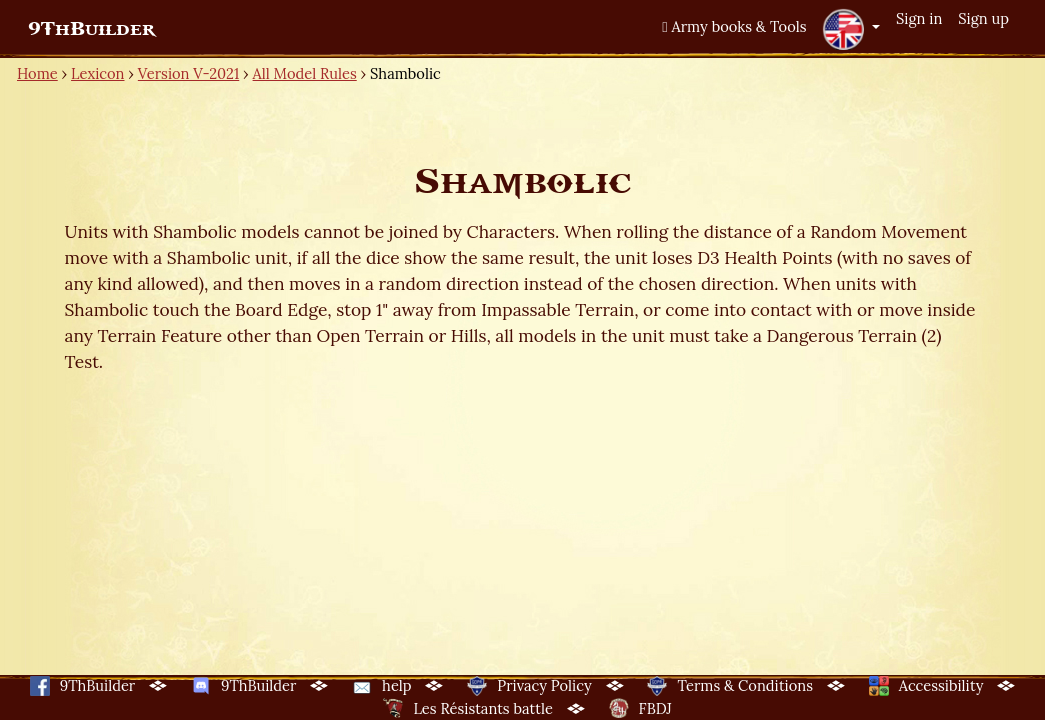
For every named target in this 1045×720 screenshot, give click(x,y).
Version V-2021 (188, 73)
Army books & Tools (734, 26)
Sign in (919, 18)
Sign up (983, 18)
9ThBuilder (91, 29)
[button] (851, 29)
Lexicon (97, 73)
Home (37, 73)
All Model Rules (305, 73)
